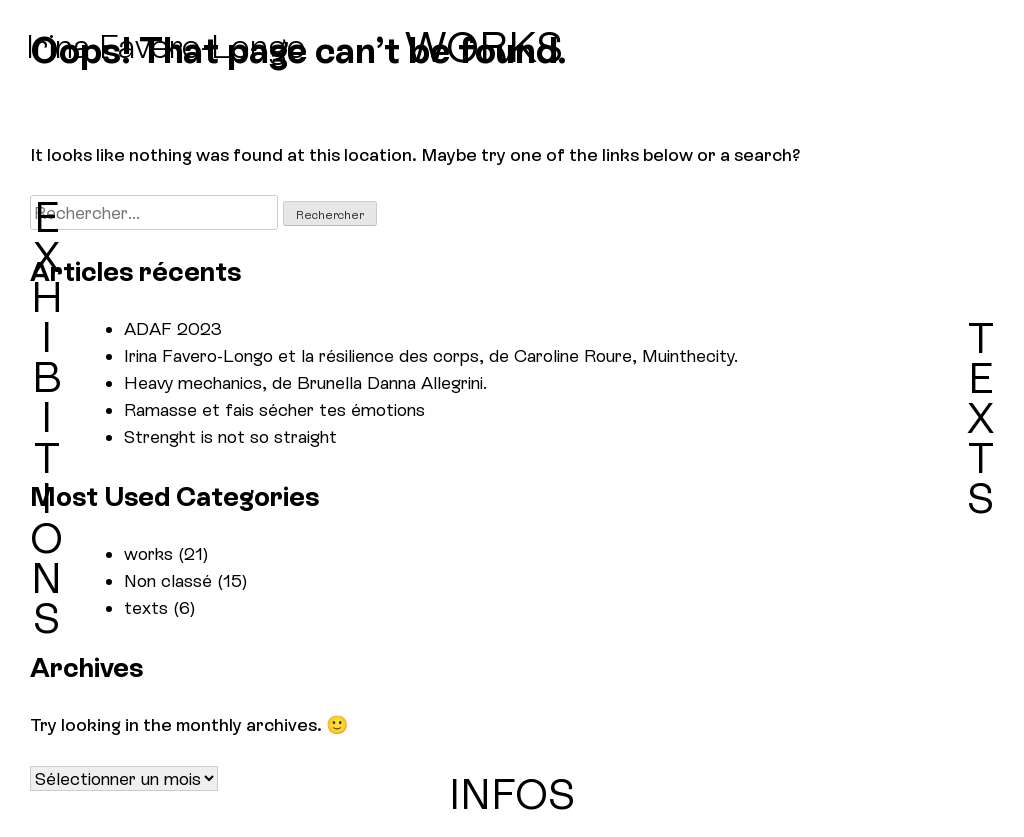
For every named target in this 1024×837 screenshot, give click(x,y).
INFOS (512, 794)
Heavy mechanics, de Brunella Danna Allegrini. (305, 382)
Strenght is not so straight (230, 436)
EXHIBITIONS (46, 418)
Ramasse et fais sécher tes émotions (274, 409)
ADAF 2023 (173, 328)
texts (146, 607)
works (148, 553)
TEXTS (980, 418)
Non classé (168, 580)
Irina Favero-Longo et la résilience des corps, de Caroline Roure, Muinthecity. (431, 355)
